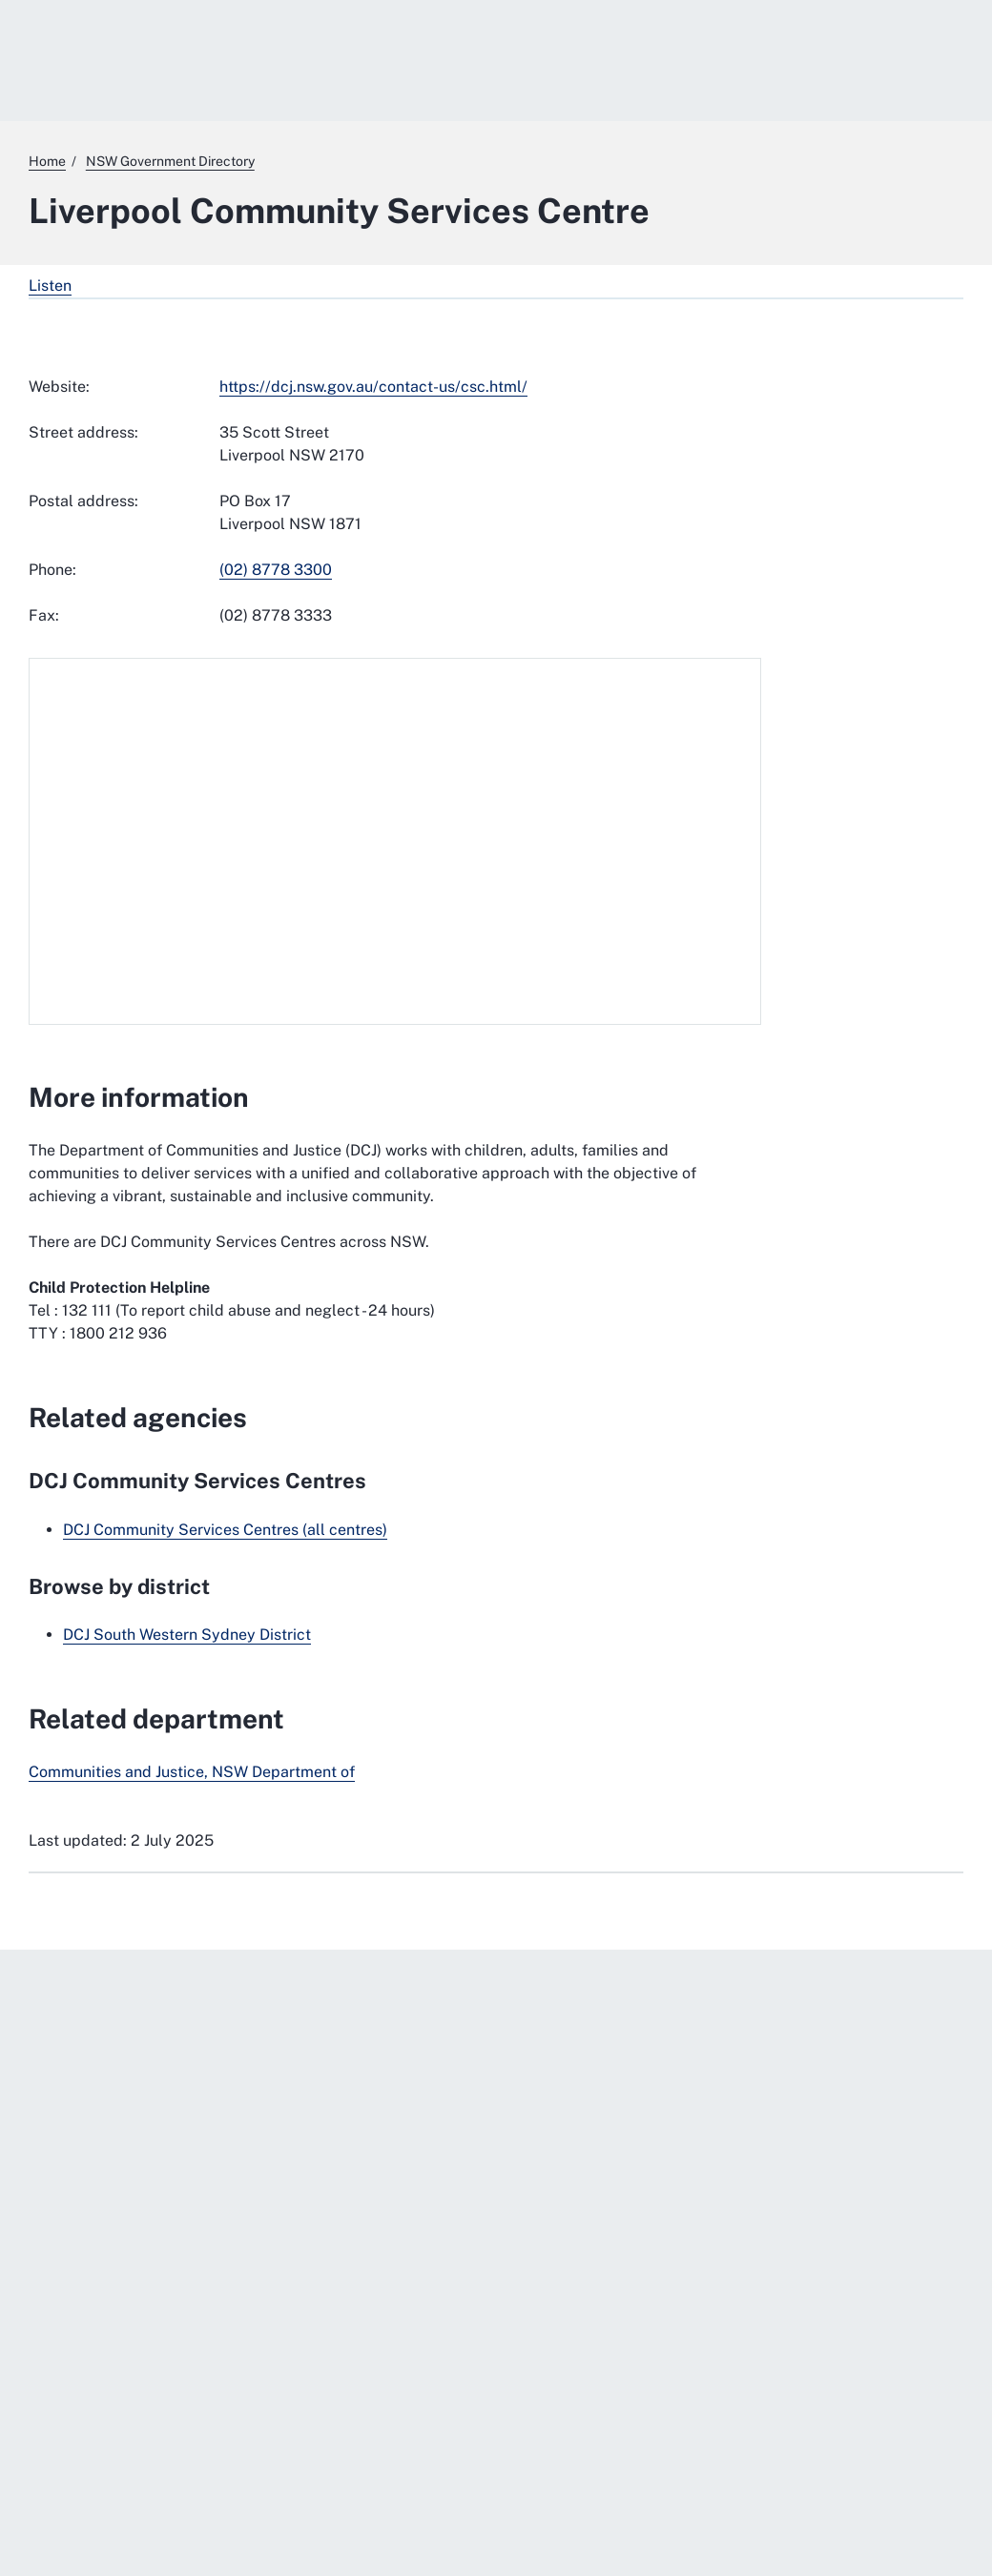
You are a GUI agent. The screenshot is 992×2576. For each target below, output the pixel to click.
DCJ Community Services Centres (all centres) (225, 1530)
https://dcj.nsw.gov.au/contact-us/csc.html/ (373, 387)
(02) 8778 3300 (275, 570)
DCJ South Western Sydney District (187, 1634)
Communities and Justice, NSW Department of (192, 1772)
